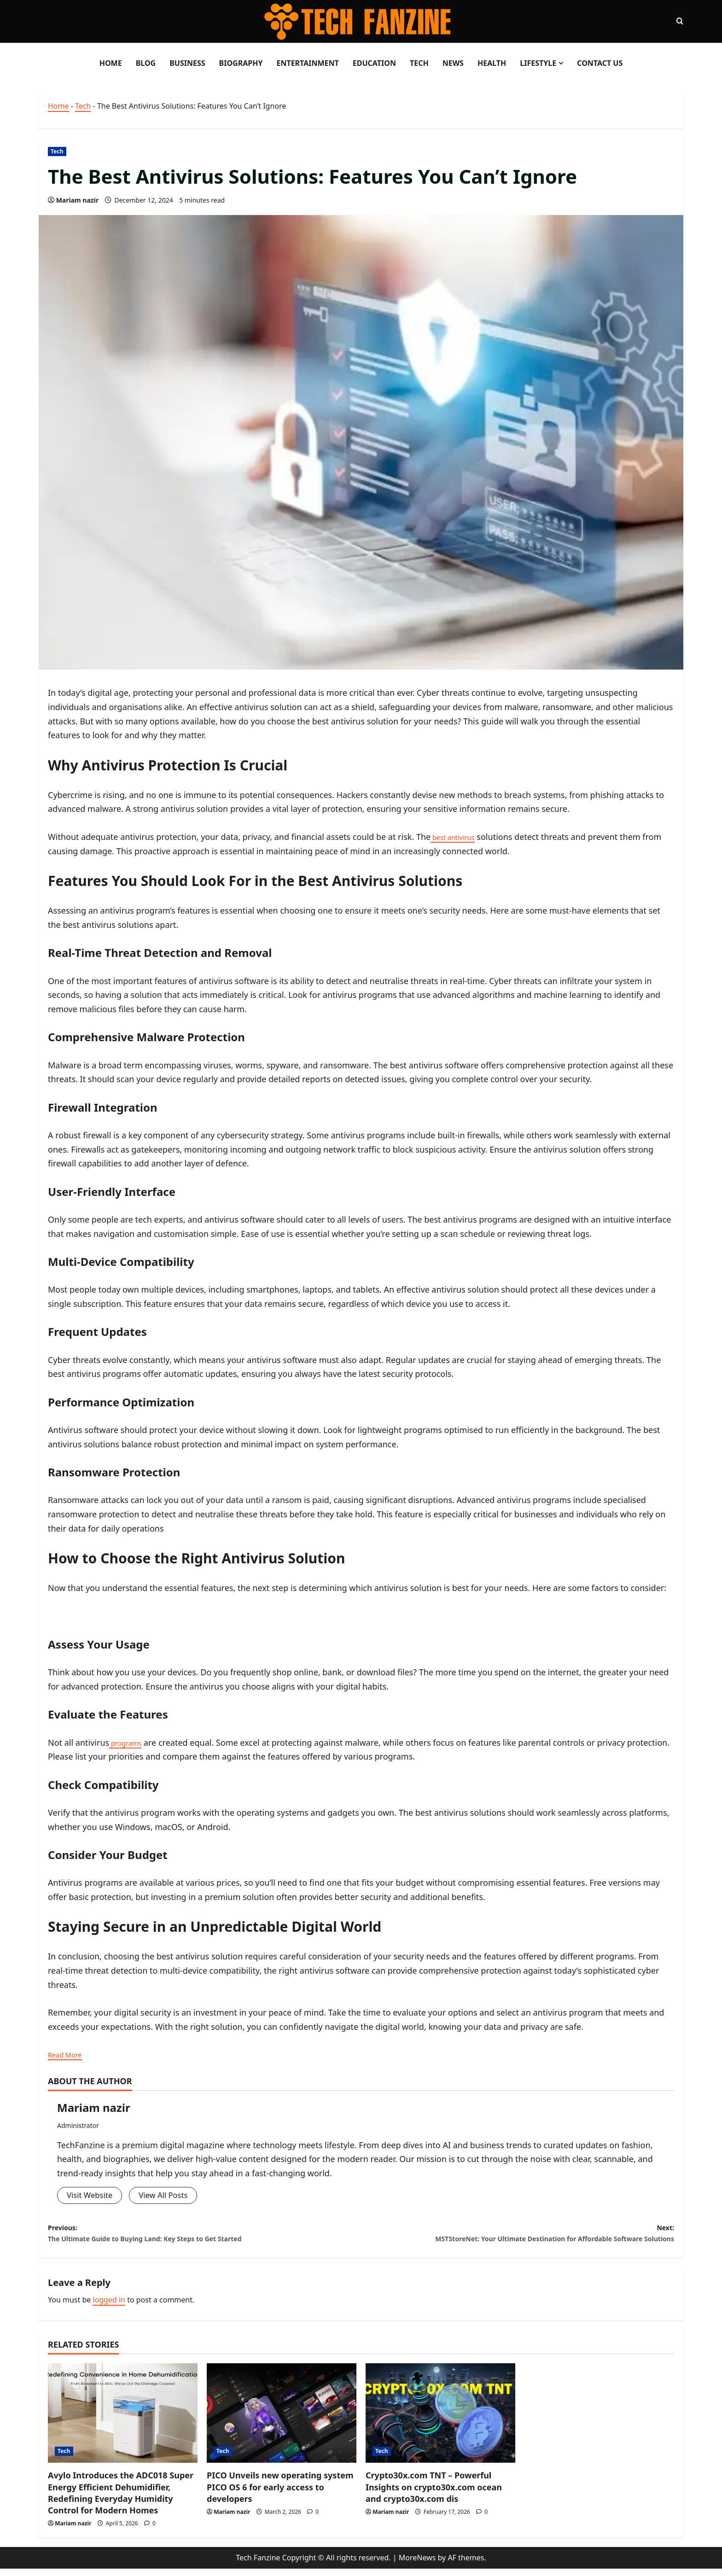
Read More (69, 2054)
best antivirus (458, 836)
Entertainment (307, 63)
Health (491, 63)
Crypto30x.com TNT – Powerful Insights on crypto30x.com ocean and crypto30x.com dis (434, 2494)
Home (110, 63)
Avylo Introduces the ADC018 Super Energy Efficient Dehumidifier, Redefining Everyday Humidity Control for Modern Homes (120, 2500)
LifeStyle (538, 63)
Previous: (204, 2238)
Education (374, 63)
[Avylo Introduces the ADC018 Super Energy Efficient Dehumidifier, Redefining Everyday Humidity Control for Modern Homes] (123, 2421)
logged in (109, 2307)
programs (129, 1742)
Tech (419, 63)
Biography (241, 63)
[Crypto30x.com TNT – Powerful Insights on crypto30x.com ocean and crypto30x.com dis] (440, 2421)
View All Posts (168, 2195)
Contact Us (600, 63)
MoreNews (417, 2564)
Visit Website (91, 2195)
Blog (146, 63)
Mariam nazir (77, 200)
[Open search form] (679, 21)
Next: (517, 2238)
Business (187, 63)
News (453, 63)
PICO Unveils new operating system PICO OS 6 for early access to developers (280, 2494)
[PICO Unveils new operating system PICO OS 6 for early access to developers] (281, 2421)
